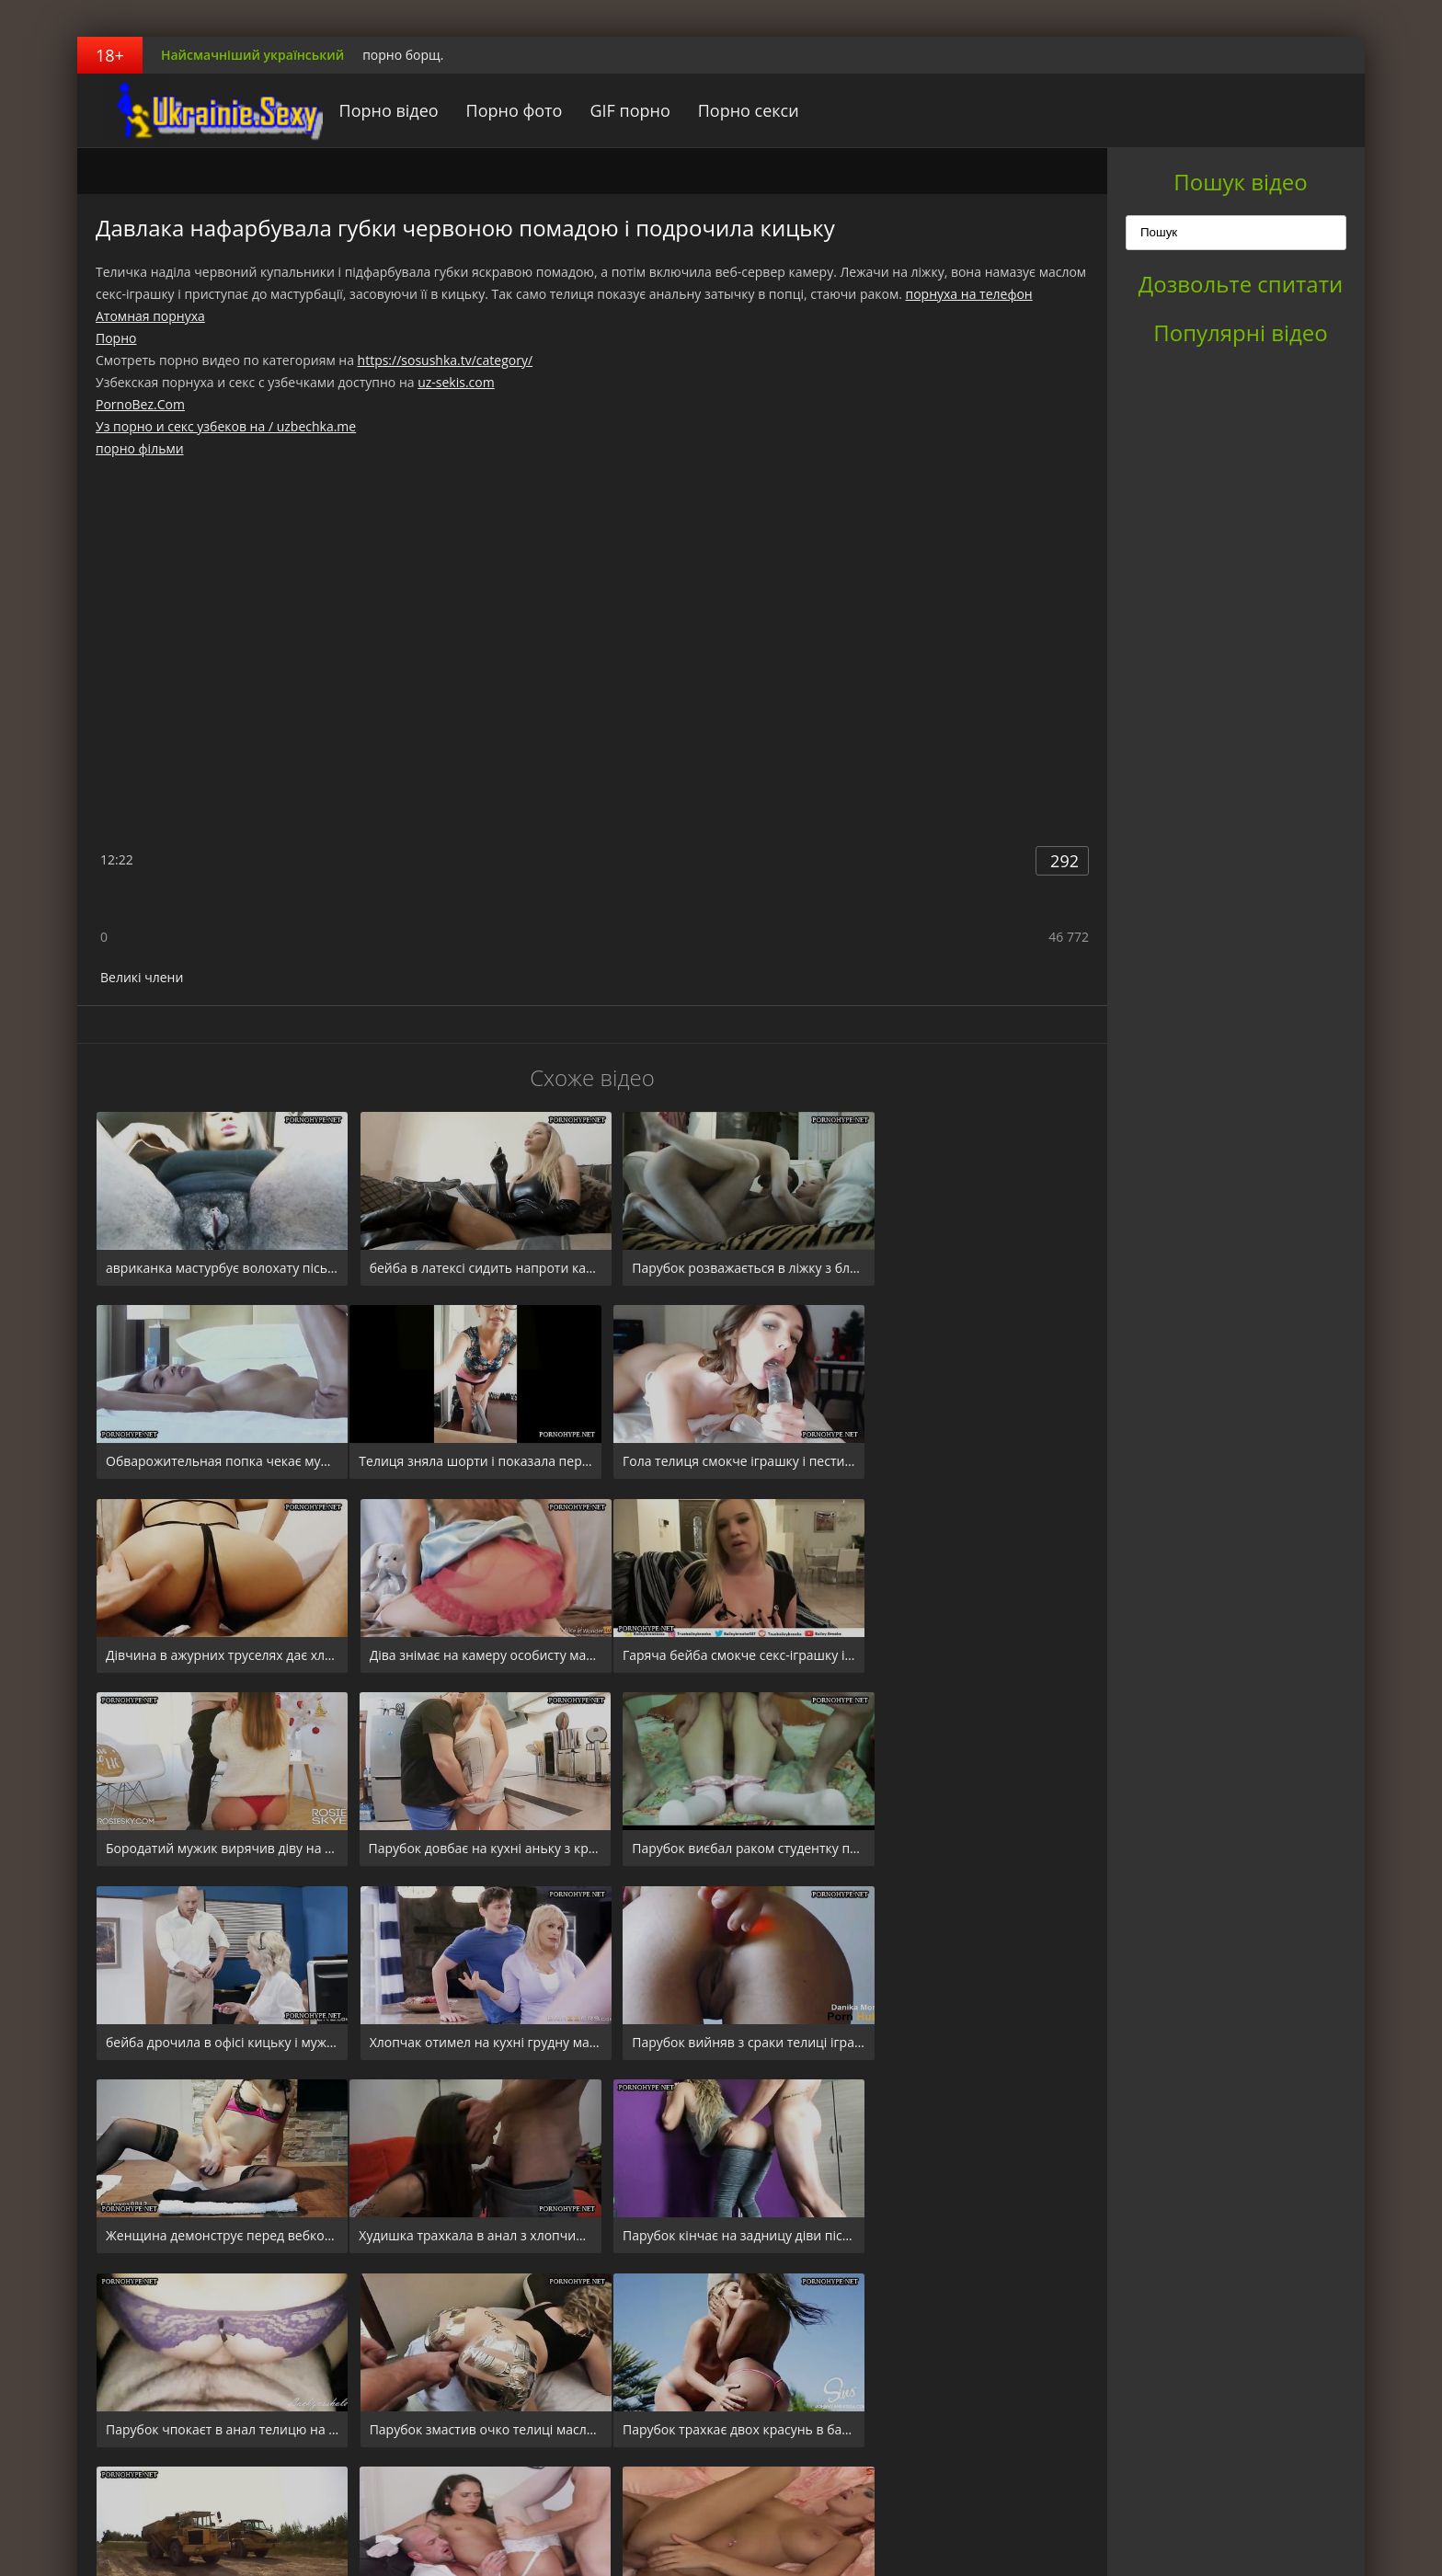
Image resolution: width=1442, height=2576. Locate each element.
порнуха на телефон (969, 294)
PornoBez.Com (140, 404)
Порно (116, 338)
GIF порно (612, 110)
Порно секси (730, 110)
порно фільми (140, 448)
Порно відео (370, 110)
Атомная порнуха (150, 316)
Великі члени (141, 977)
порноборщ (192, 110)
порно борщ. (402, 54)
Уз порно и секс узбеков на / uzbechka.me (226, 426)
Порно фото (496, 110)
